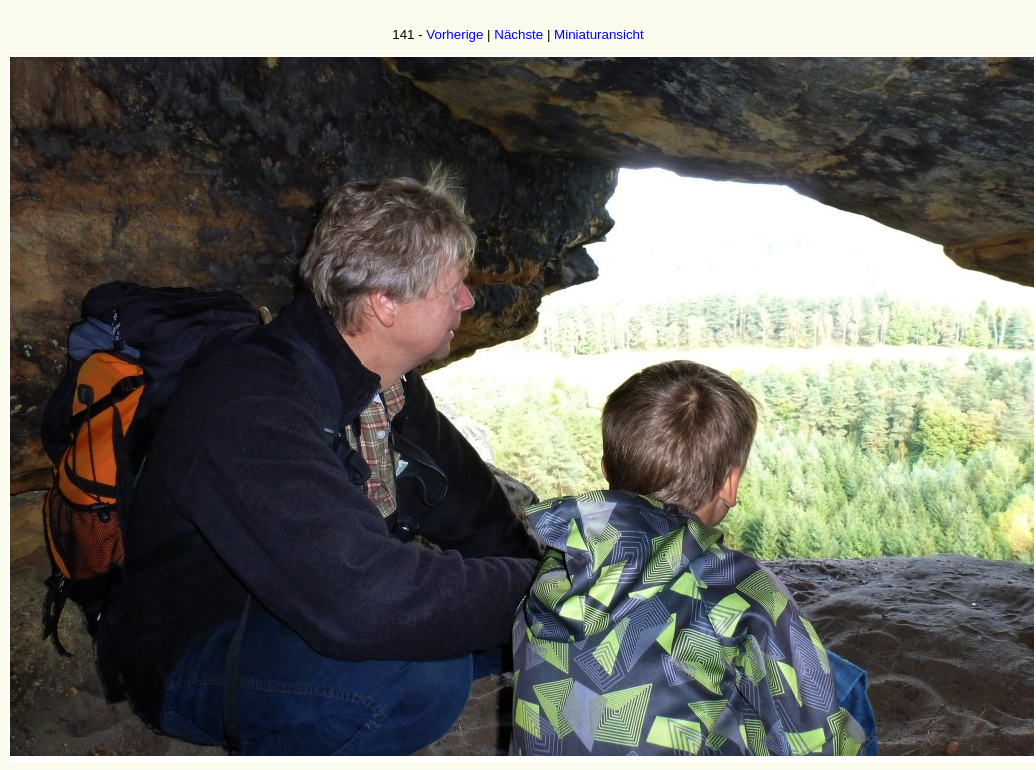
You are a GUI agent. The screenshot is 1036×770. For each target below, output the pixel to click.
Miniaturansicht (599, 34)
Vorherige (454, 34)
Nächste (518, 34)
